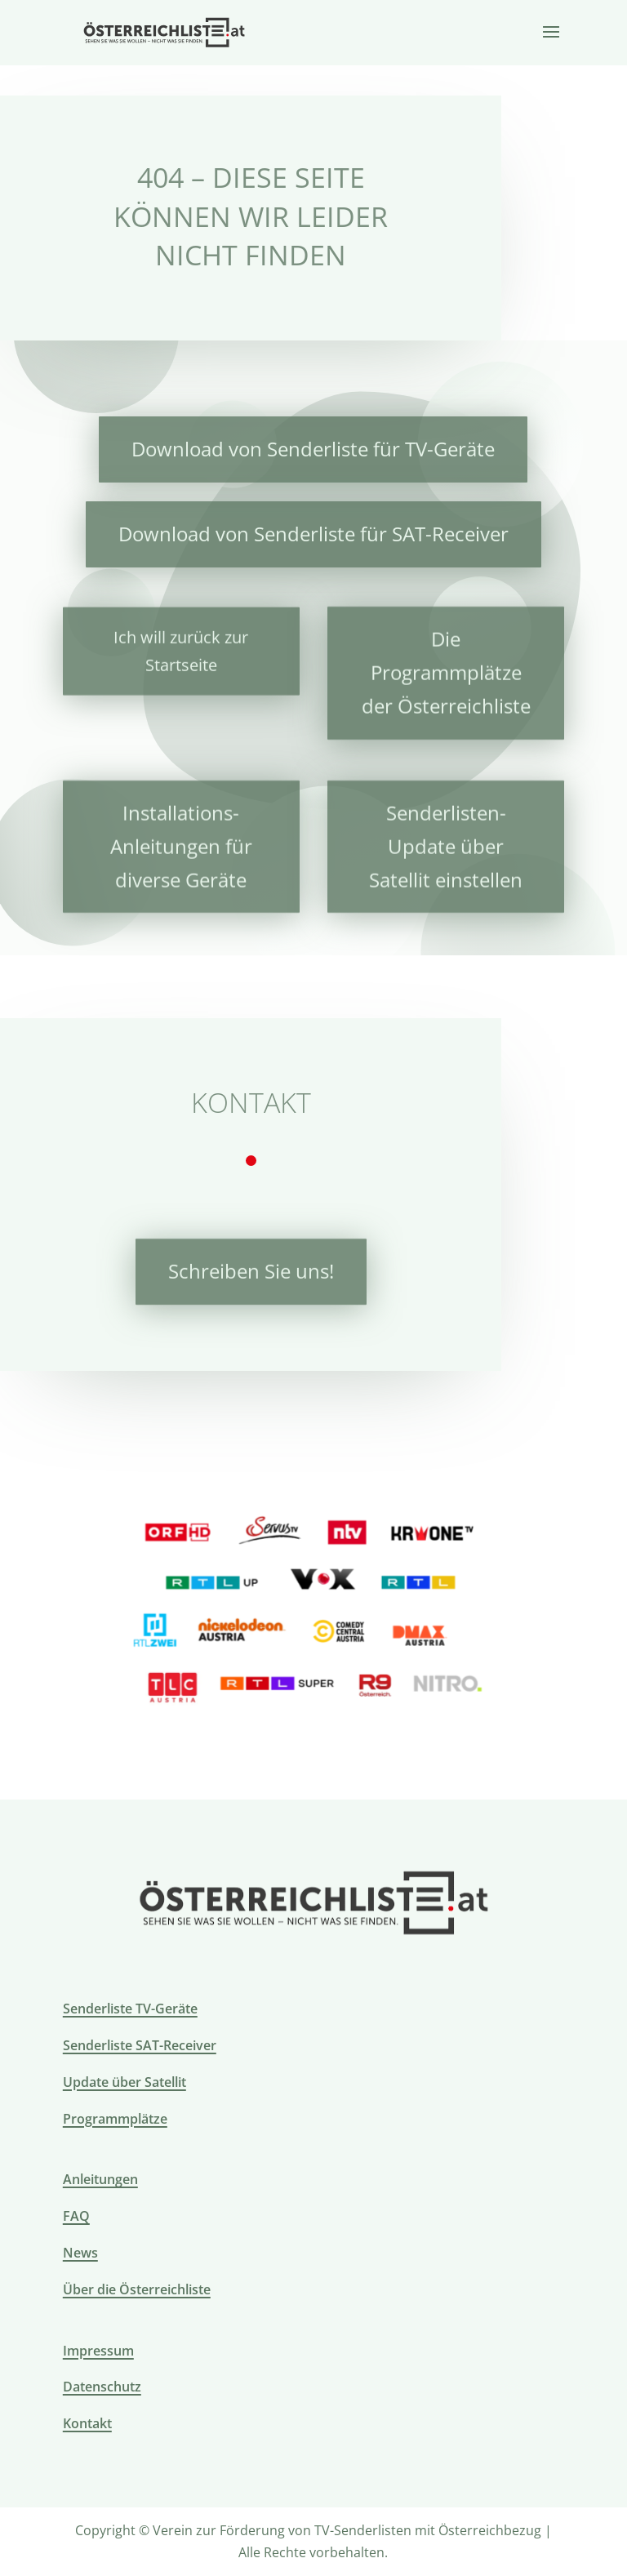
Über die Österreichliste (137, 2289)
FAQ (76, 2216)
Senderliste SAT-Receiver (139, 2045)
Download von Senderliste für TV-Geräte (313, 447)
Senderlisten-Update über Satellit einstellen (445, 841)
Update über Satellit (124, 2082)
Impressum (98, 2351)
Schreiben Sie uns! (251, 1267)
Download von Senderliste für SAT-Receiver (313, 532)
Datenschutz (102, 2387)
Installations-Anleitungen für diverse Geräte (181, 841)
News (80, 2253)
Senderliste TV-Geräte (130, 2009)
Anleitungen (100, 2179)
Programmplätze (115, 2119)
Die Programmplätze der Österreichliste (446, 667)
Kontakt (87, 2423)
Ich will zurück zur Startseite (180, 647)
